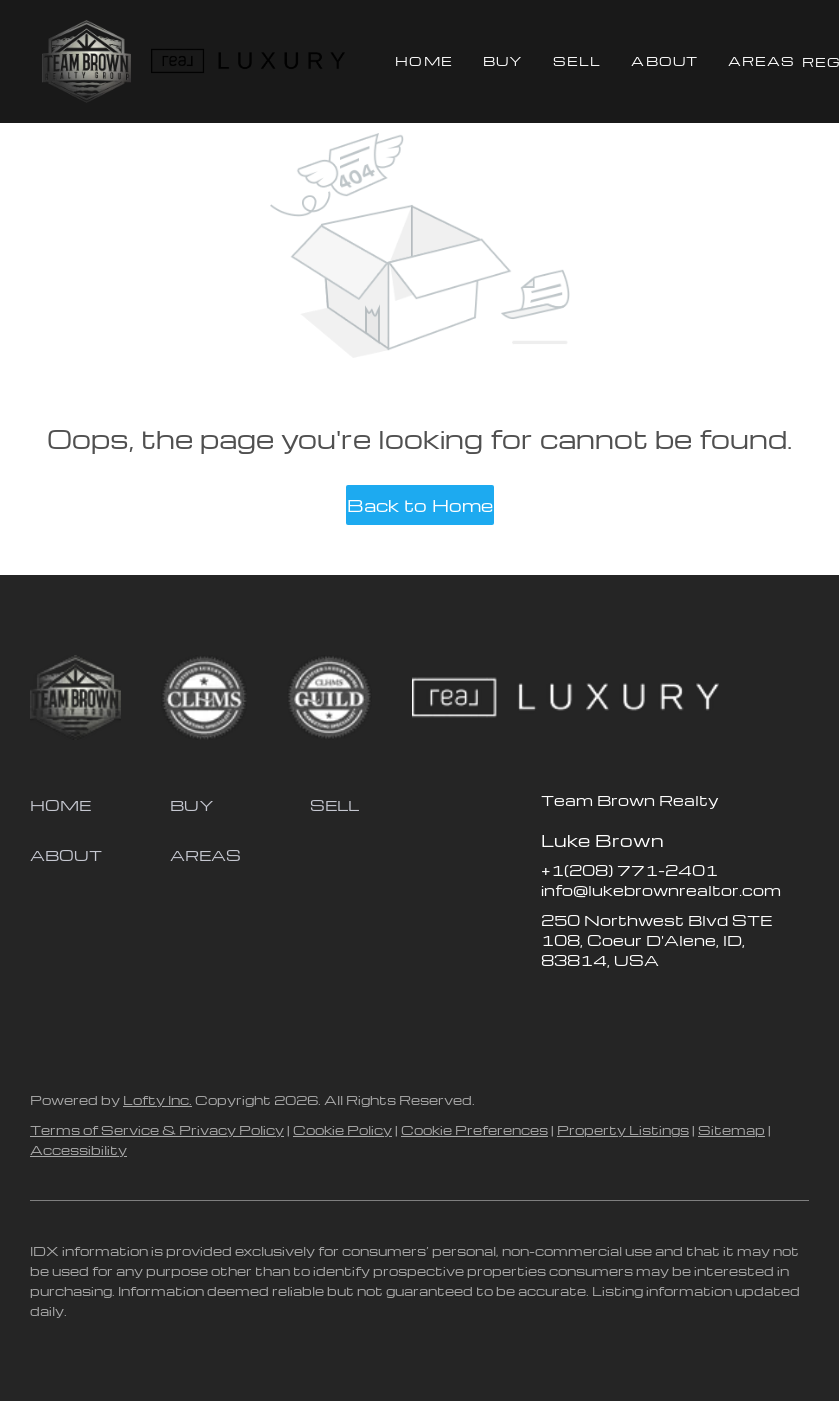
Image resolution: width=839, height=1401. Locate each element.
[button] (86, 61)
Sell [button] (577, 60)
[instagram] (636, 1005)
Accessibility (78, 1149)
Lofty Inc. (157, 1099)
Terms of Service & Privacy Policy (157, 1129)
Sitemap (731, 1129)
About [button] (664, 60)
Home (423, 60)
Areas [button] (762, 60)
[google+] (716, 1005)
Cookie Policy (342, 1129)
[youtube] (676, 1005)
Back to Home (420, 504)
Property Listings (623, 1129)
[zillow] (596, 1005)
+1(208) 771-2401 (629, 870)
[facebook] (556, 1005)
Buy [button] (503, 60)
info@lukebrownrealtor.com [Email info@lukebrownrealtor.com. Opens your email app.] (661, 890)
